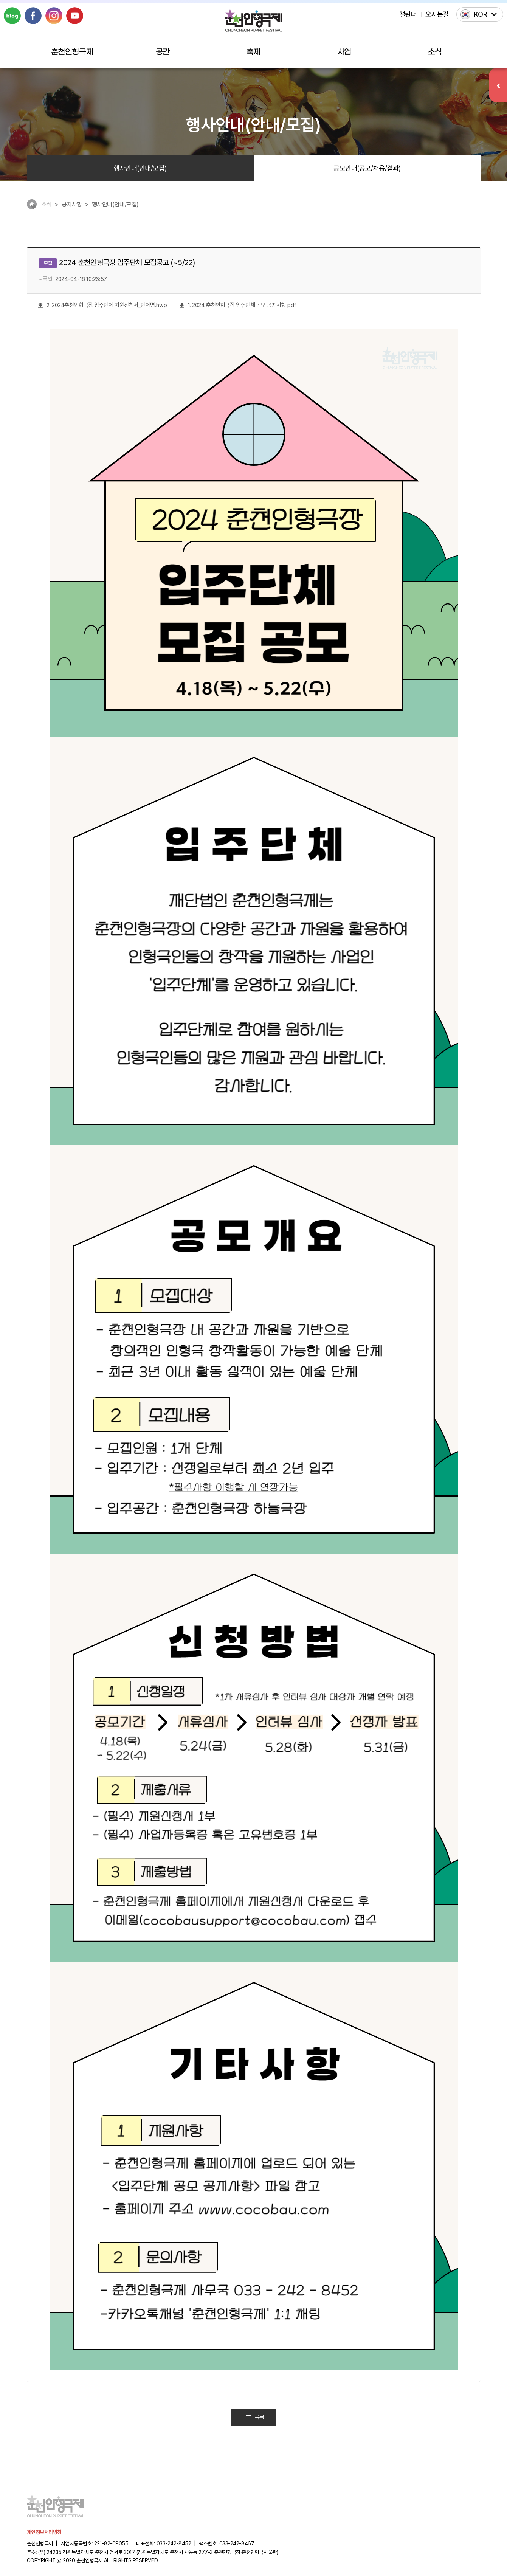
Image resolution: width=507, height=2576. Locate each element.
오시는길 (437, 14)
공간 (163, 52)
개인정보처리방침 (44, 2532)
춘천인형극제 (72, 52)
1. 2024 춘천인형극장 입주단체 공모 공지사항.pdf (238, 305)
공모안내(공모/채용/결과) (367, 168)
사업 (344, 52)
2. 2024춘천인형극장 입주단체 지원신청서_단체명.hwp (102, 305)
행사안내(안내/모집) (140, 168)
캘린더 (408, 14)
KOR (480, 14)
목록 (254, 2417)
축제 (253, 52)
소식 (435, 52)
